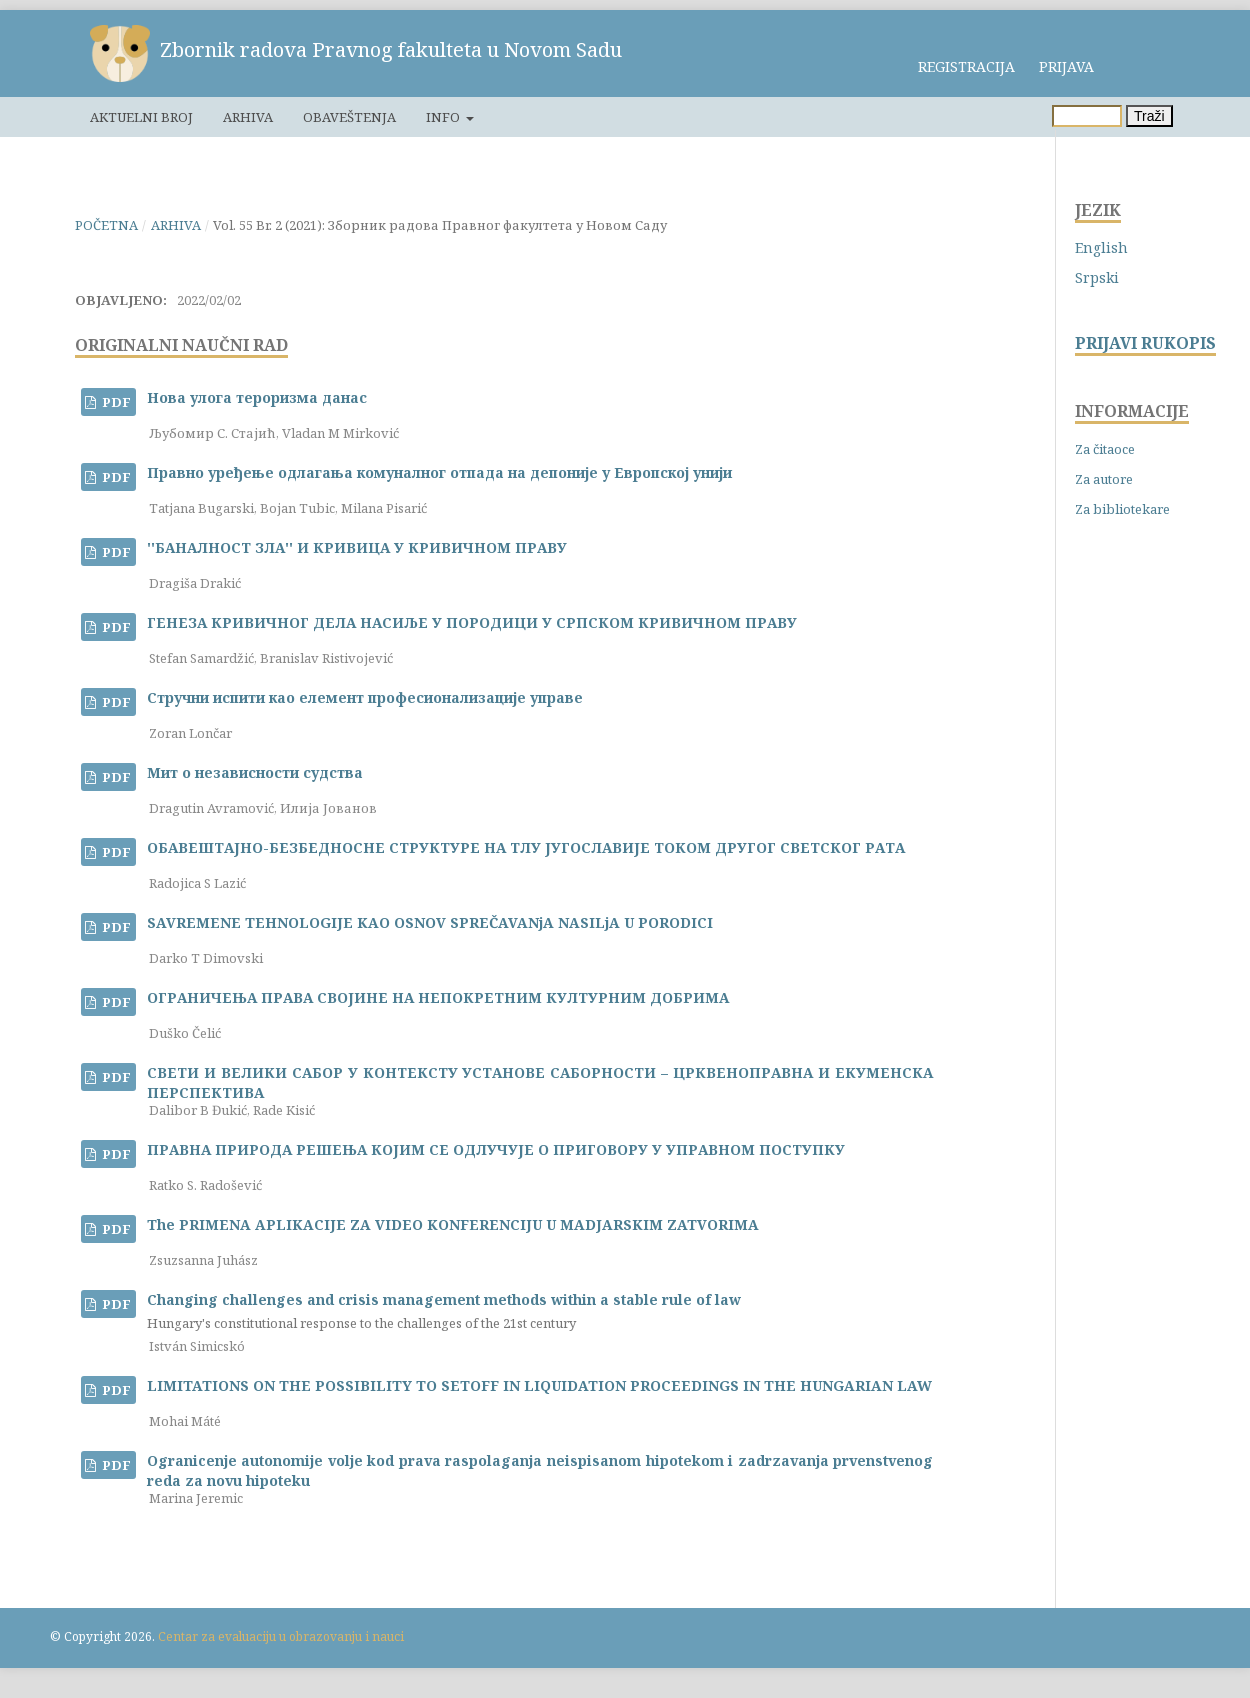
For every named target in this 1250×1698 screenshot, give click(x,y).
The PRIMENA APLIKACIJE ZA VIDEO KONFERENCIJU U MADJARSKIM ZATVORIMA (453, 1224)
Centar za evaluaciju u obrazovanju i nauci (281, 1636)
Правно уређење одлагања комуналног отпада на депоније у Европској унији (439, 472)
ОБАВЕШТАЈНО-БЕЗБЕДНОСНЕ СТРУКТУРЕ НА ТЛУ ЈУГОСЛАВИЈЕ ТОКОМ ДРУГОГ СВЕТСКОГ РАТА (526, 847)
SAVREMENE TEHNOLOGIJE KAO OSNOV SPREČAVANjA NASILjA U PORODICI (430, 922)
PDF (115, 402)
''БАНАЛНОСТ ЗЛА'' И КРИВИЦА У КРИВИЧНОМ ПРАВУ (357, 547)
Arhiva (248, 117)
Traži (1149, 116)
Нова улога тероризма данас (257, 397)
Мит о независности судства (255, 772)
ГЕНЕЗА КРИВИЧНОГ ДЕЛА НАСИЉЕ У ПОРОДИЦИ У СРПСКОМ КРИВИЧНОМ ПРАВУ (472, 622)
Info (444, 117)
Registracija (966, 66)
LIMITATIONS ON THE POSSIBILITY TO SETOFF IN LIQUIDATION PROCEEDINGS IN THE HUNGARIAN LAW (539, 1385)
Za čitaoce (1105, 449)
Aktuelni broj (141, 117)
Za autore (1104, 479)
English (1101, 247)
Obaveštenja (349, 117)
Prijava (1066, 66)
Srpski (1097, 277)
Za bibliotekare (1122, 509)
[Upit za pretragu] (1087, 116)
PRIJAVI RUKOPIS (1145, 343)
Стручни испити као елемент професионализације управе (365, 697)
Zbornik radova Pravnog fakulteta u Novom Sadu (391, 49)
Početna (106, 225)
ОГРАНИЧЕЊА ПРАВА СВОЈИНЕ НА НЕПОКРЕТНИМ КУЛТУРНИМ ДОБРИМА (438, 997)
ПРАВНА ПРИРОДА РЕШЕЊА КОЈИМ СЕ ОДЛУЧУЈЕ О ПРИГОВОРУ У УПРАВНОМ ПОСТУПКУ (496, 1149)
